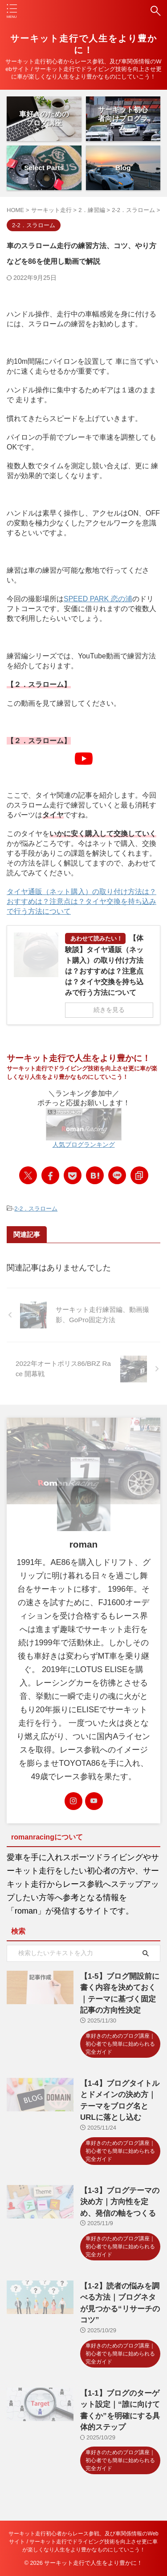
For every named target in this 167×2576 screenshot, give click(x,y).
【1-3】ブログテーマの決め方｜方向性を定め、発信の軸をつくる (119, 2202)
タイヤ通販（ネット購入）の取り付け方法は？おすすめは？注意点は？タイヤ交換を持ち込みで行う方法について (81, 901)
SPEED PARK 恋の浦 (98, 599)
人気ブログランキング (84, 1144)
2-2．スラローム (35, 1208)
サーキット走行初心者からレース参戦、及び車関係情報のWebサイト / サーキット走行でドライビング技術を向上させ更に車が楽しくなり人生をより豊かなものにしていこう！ (83, 2541)
